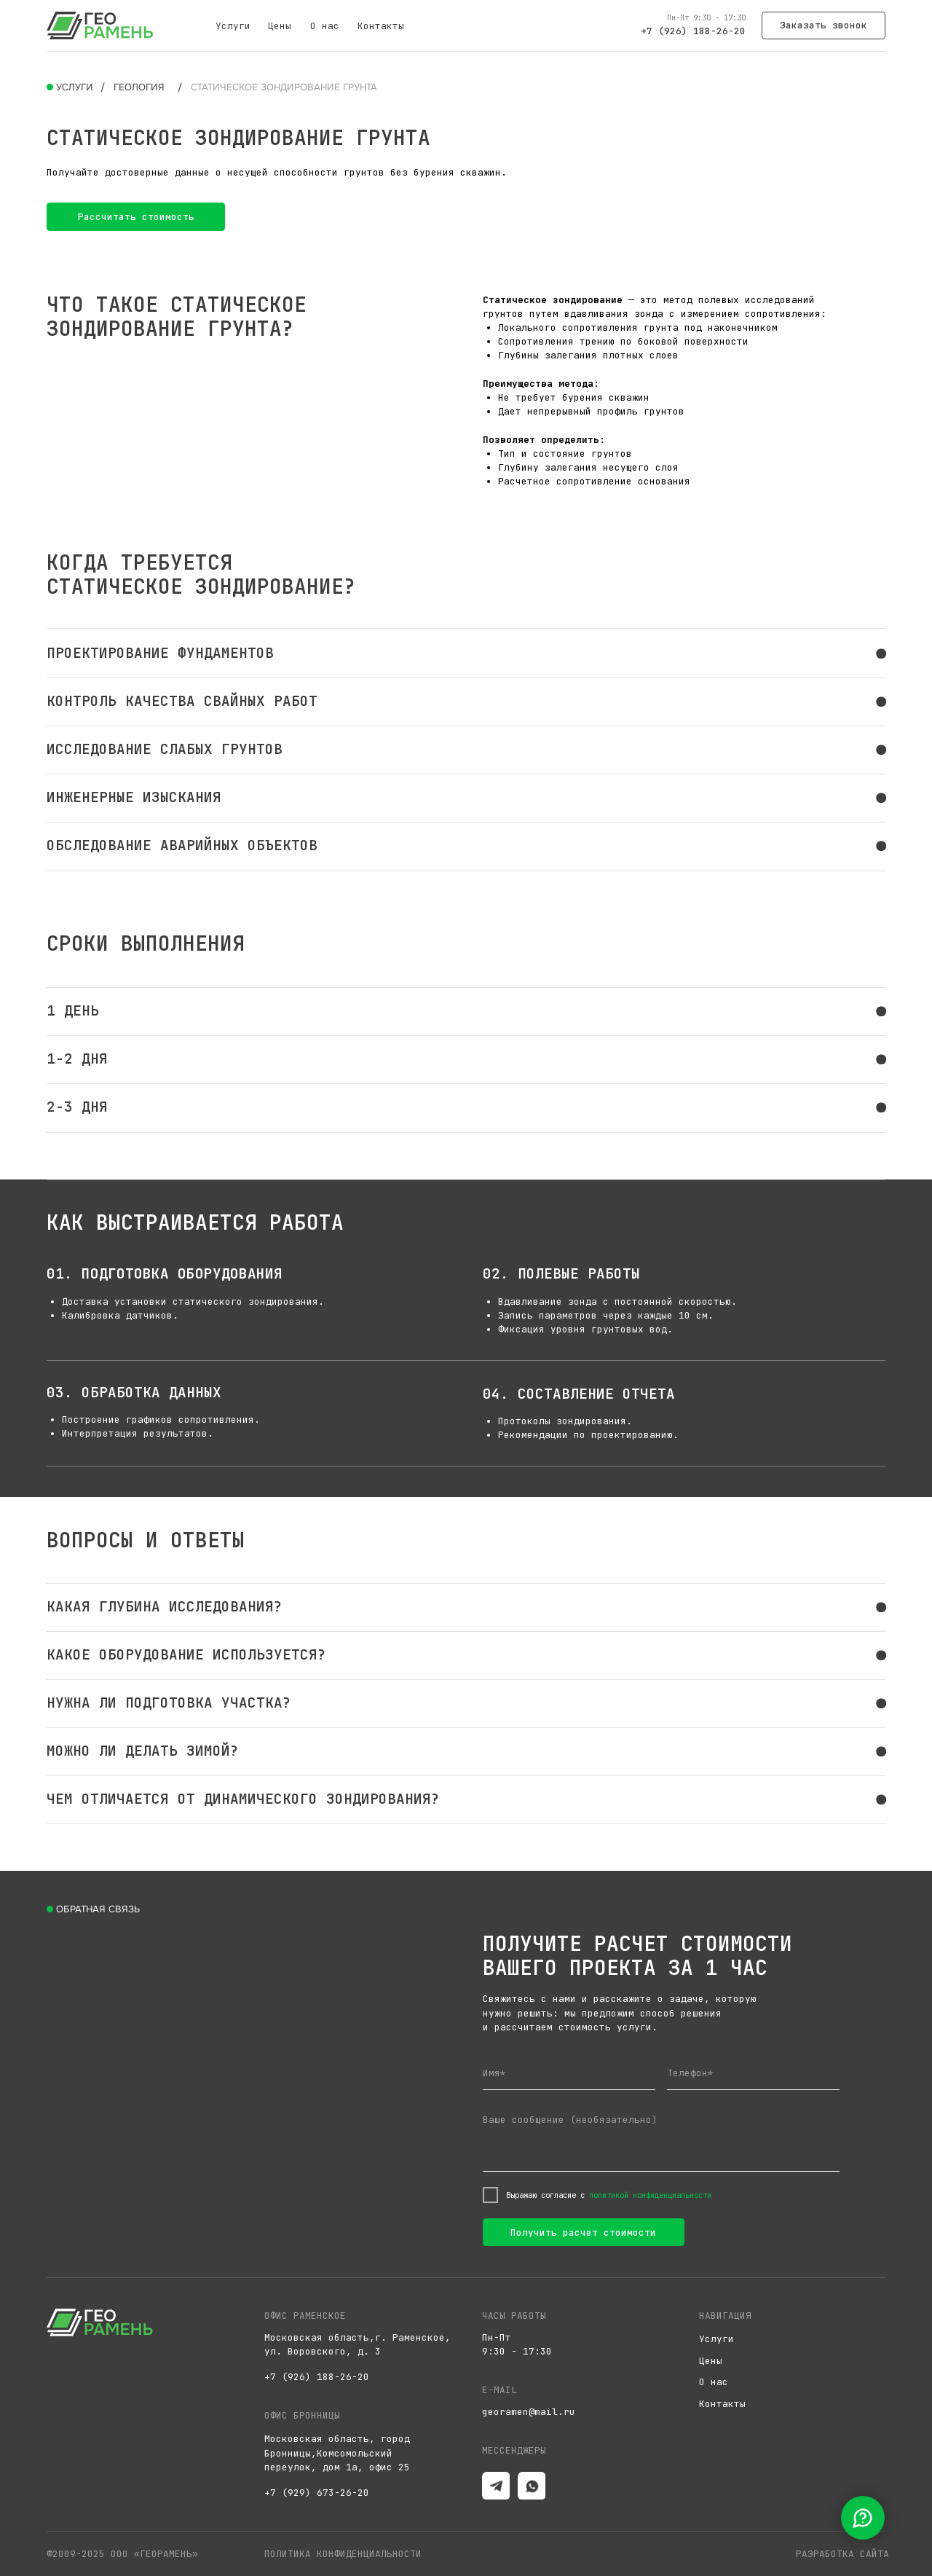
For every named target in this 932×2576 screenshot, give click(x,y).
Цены (279, 26)
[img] (100, 25)
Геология (139, 87)
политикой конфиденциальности (650, 2195)
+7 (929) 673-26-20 (316, 2492)
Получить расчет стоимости (583, 2232)
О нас (324, 26)
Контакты (381, 26)
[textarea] (661, 2138)
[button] (824, 25)
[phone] (753, 2073)
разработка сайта (842, 2554)
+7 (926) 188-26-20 (693, 31)
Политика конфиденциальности (343, 2554)
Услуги (233, 26)
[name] (569, 2073)
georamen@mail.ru (528, 2412)
